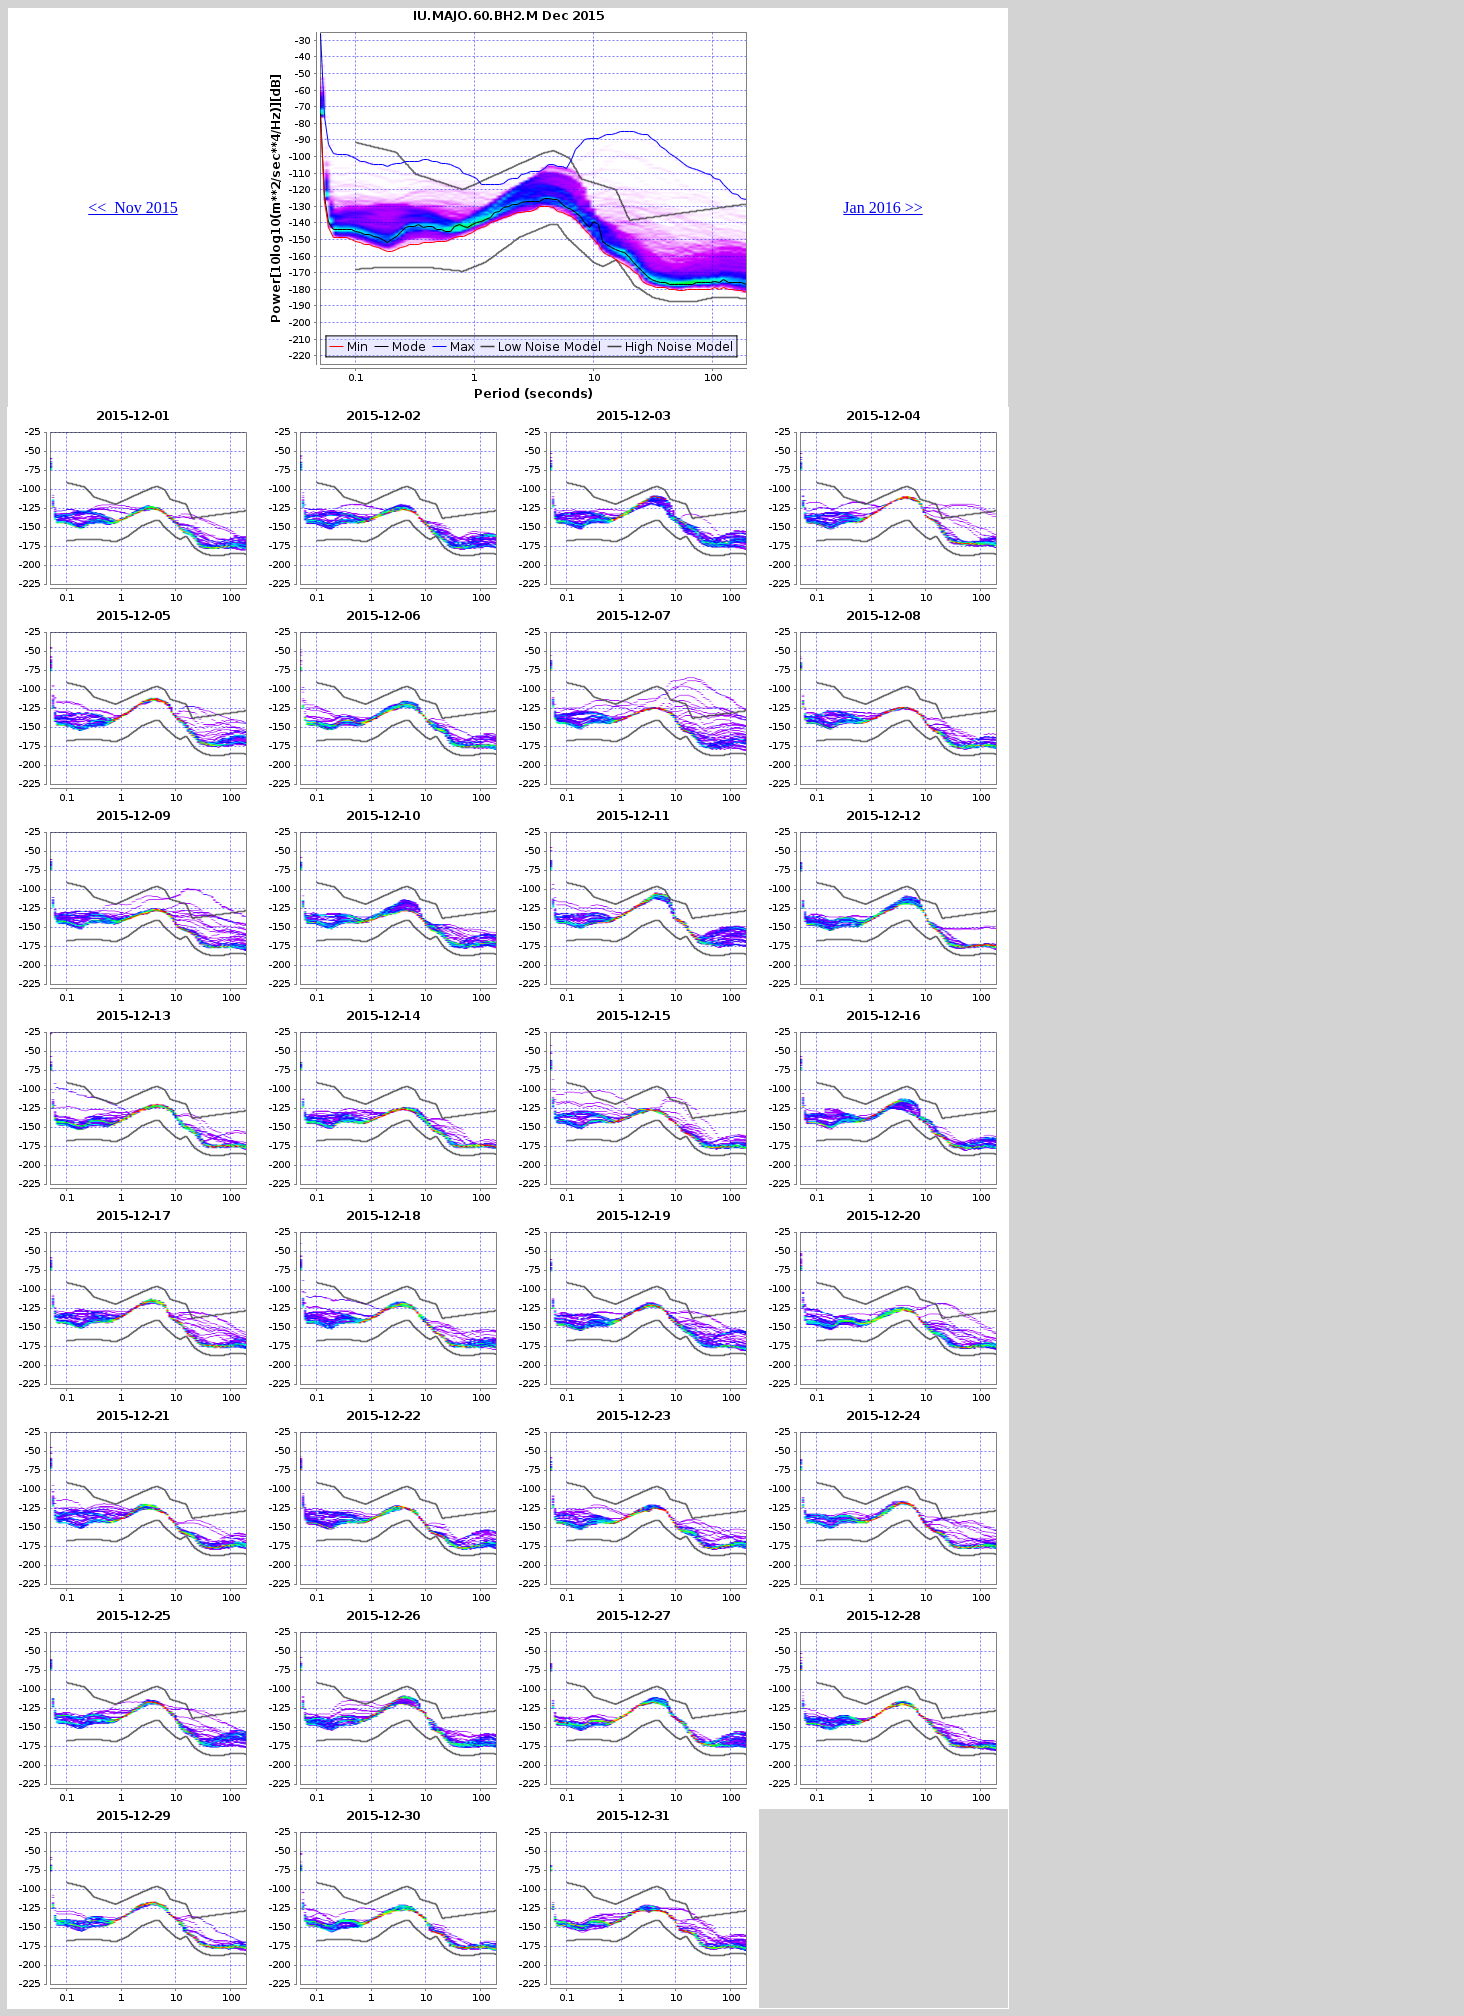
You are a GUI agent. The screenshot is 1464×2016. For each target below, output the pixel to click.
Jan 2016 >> (882, 207)
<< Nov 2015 (133, 207)
